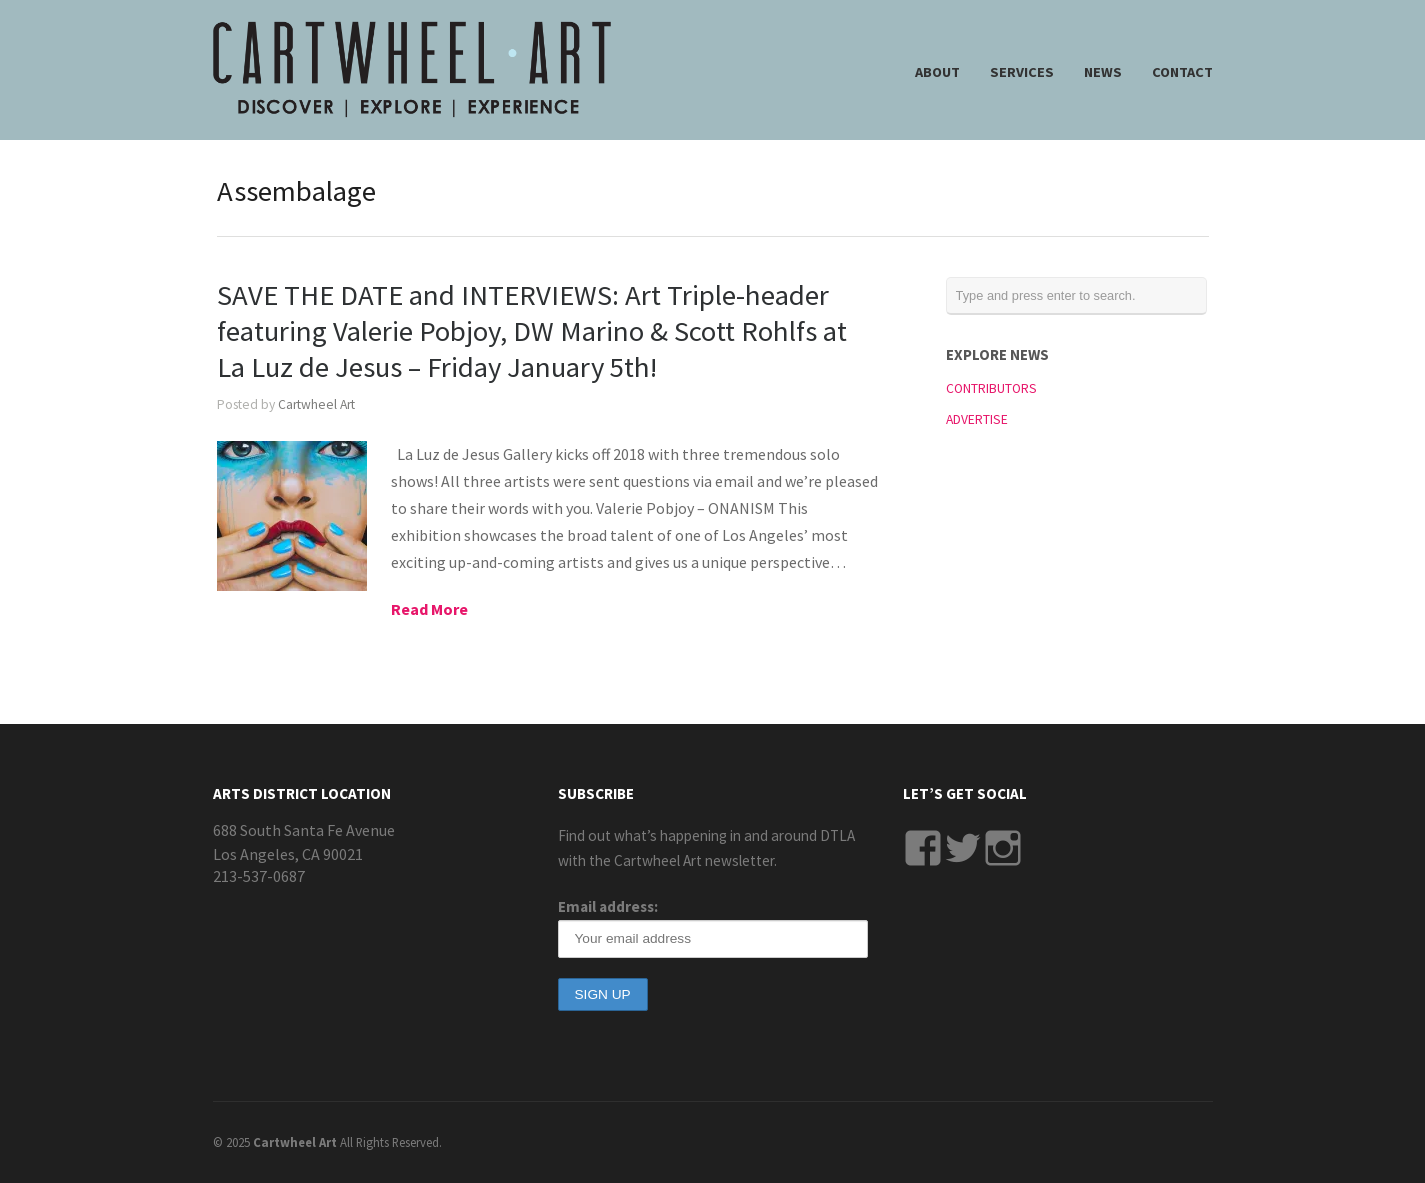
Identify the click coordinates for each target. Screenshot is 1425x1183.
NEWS (1103, 72)
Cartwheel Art (316, 404)
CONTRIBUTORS (991, 388)
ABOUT (937, 72)
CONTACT (1182, 72)
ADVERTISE (977, 419)
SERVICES (1022, 72)
